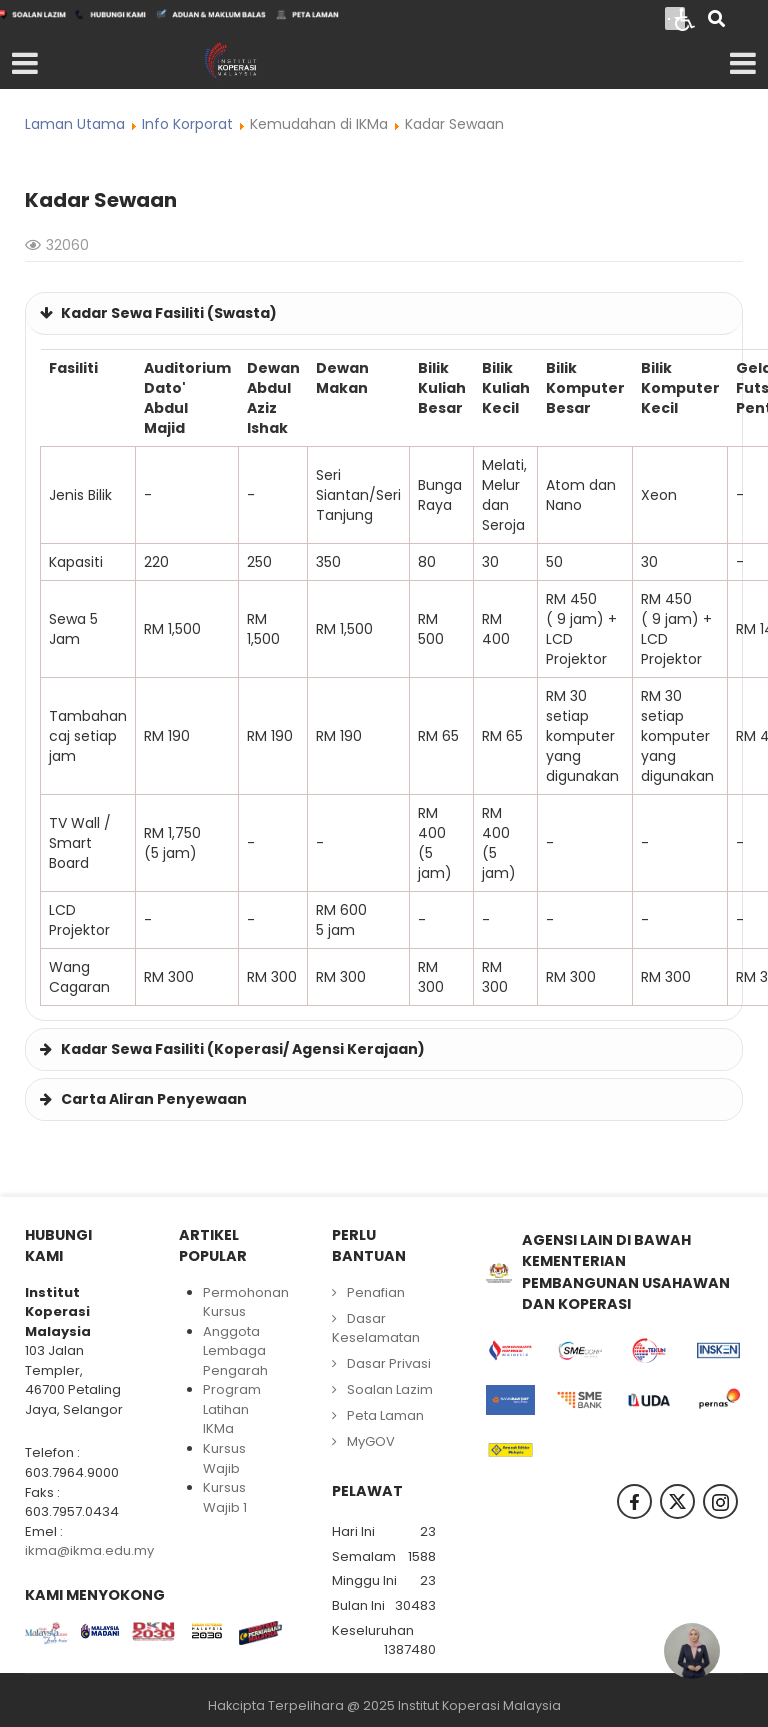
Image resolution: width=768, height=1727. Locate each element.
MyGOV (371, 1441)
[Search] (716, 20)
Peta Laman (385, 1415)
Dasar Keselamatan (376, 1328)
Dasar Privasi (389, 1363)
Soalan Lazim (390, 1389)
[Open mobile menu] (25, 64)
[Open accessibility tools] (685, 18)
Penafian (376, 1292)
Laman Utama (75, 124)
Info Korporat (187, 124)
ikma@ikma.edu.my (89, 1550)
